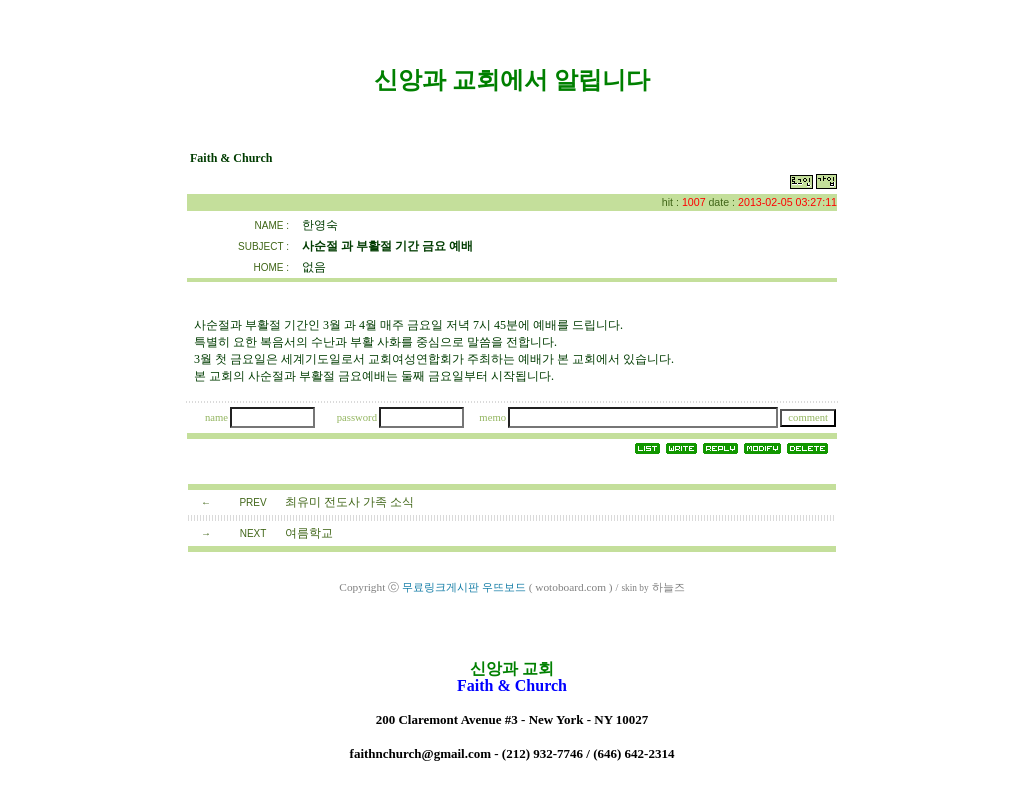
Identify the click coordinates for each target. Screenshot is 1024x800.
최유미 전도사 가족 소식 (349, 502)
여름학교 (309, 533)
